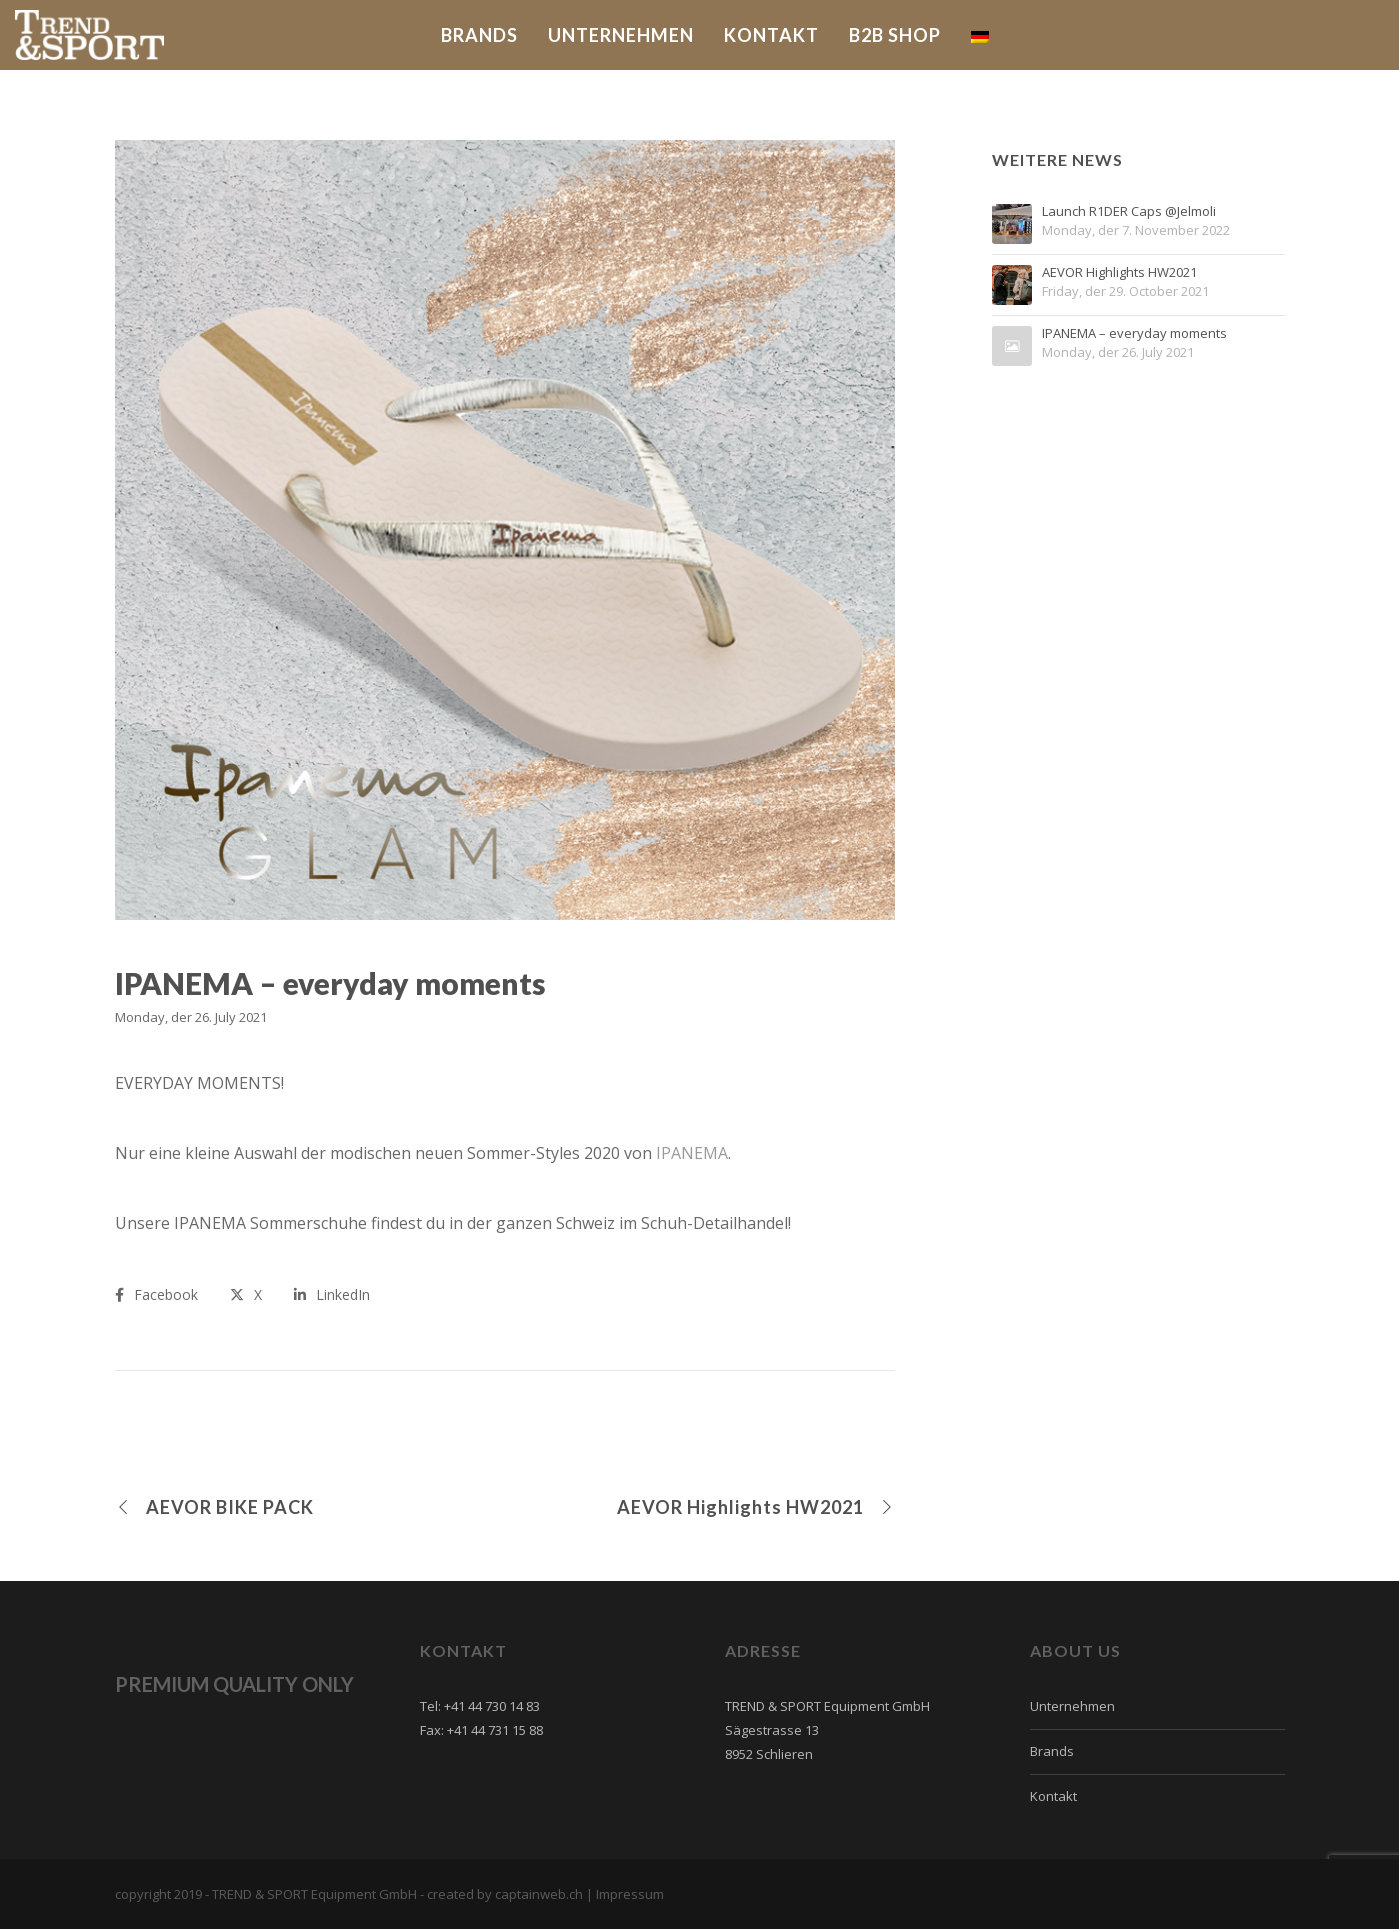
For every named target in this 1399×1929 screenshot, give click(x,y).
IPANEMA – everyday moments (1134, 334)
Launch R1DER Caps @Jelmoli (1129, 212)
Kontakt (1053, 1796)
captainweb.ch (539, 1894)
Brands (1052, 1751)
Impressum (630, 1894)
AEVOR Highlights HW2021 (1119, 273)
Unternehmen (1072, 1706)
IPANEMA (690, 1153)
